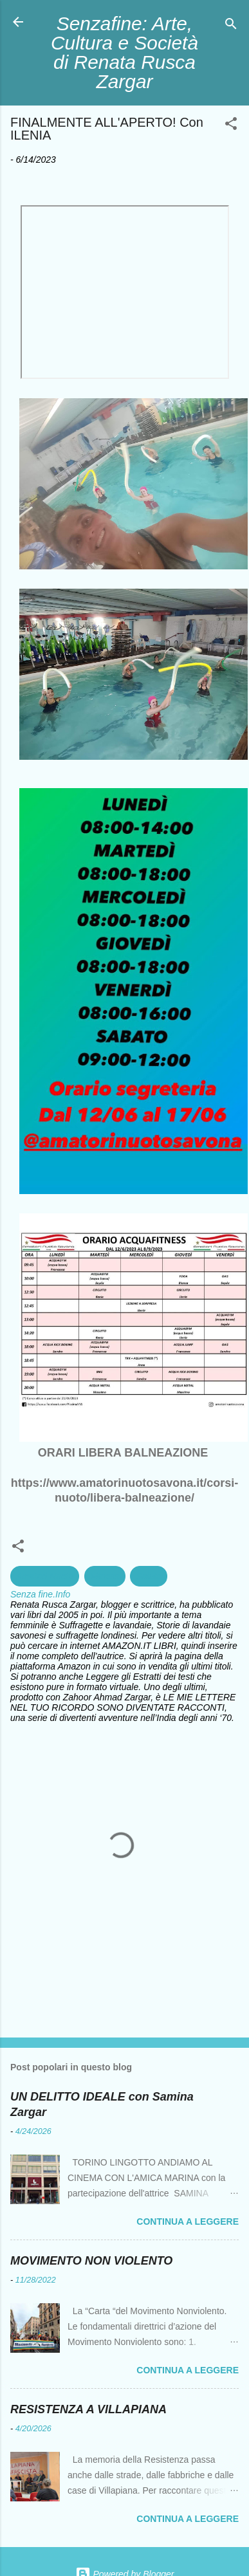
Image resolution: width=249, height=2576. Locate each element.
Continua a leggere (187, 2221)
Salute (148, 1576)
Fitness (104, 1576)
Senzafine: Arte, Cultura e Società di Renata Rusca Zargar (124, 52)
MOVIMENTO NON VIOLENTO (91, 2260)
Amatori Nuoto (44, 1576)
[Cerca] (231, 26)
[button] (231, 126)
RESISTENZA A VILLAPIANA (88, 2409)
